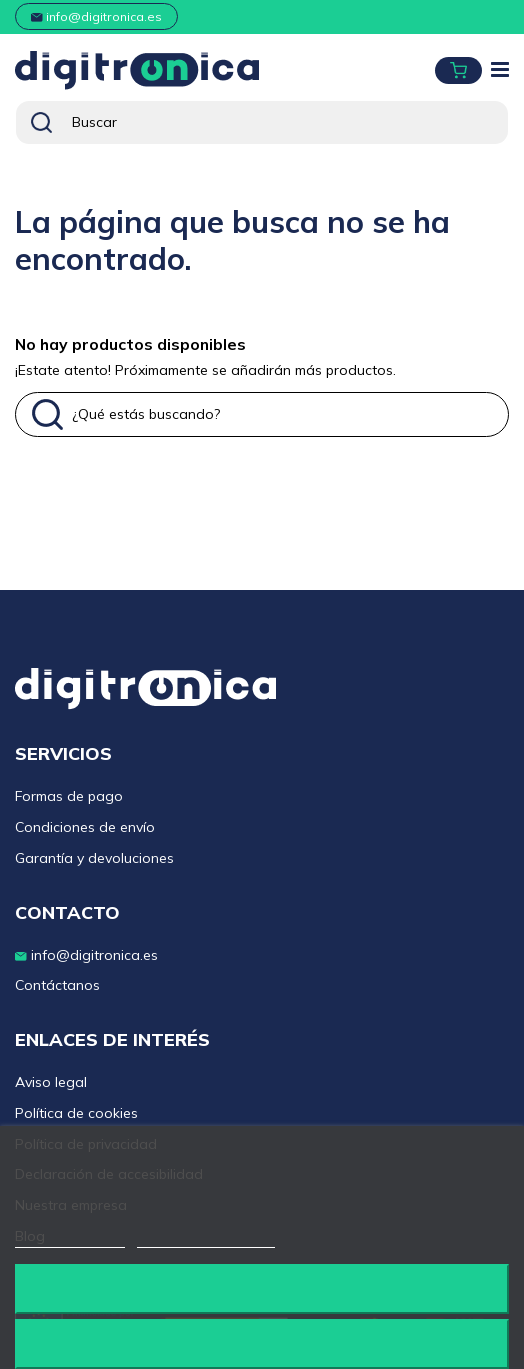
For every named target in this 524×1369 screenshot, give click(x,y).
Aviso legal (51, 1082)
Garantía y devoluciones (94, 858)
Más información (70, 1238)
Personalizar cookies (206, 1238)
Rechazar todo (262, 1288)
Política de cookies (76, 1113)
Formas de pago (69, 796)
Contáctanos (57, 985)
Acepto (262, 1343)
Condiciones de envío (85, 827)
